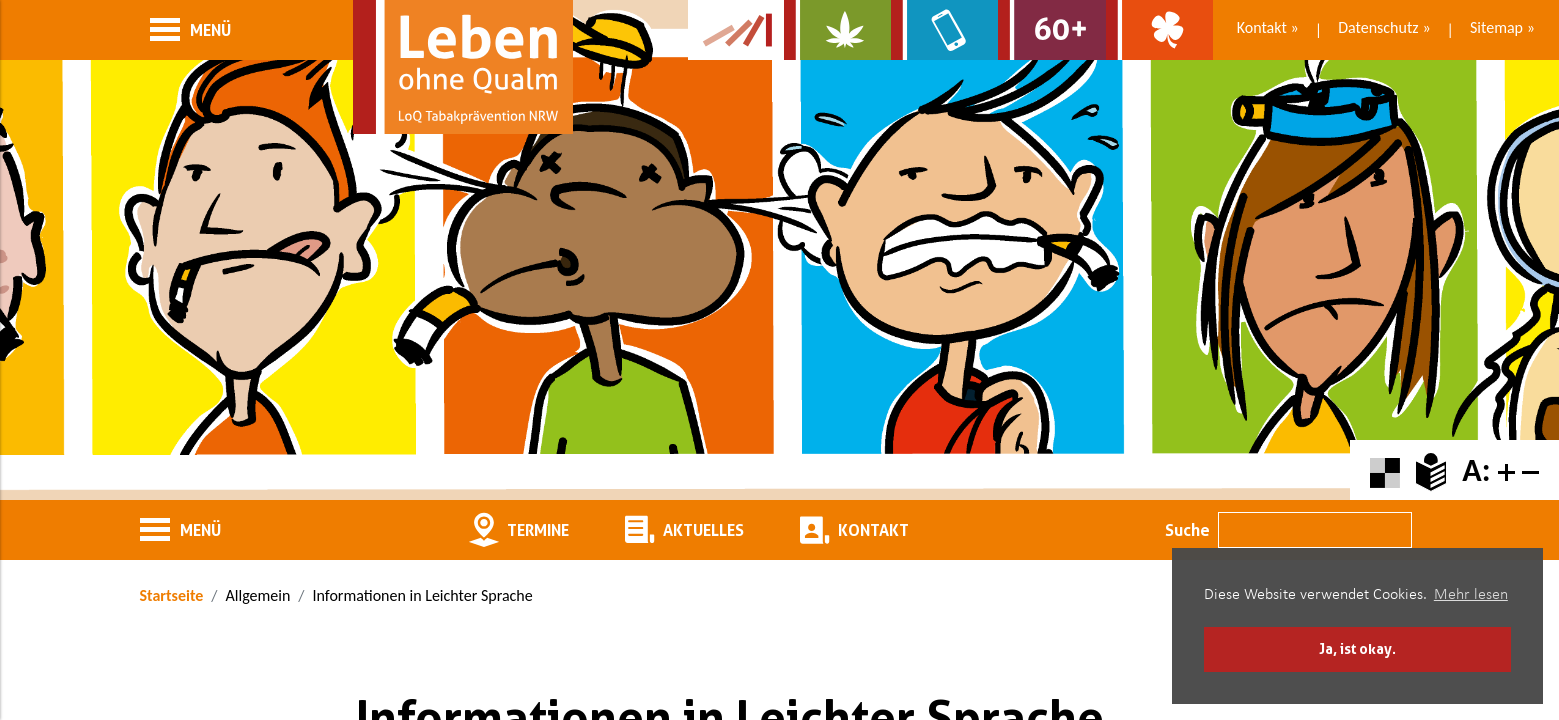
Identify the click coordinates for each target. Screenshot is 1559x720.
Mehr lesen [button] (1471, 595)
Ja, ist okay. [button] (1357, 648)
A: (1476, 470)
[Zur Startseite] (463, 67)
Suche (1187, 530)
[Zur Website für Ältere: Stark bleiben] (1051, 30)
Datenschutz (1378, 27)
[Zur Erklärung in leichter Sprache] (1431, 470)
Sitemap (1496, 27)
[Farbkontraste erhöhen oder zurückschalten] (1385, 470)
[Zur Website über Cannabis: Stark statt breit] (837, 30)
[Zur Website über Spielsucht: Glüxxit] (1159, 30)
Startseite (172, 595)
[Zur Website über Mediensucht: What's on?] (944, 30)
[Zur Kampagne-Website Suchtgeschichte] (736, 30)
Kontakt (1262, 27)
